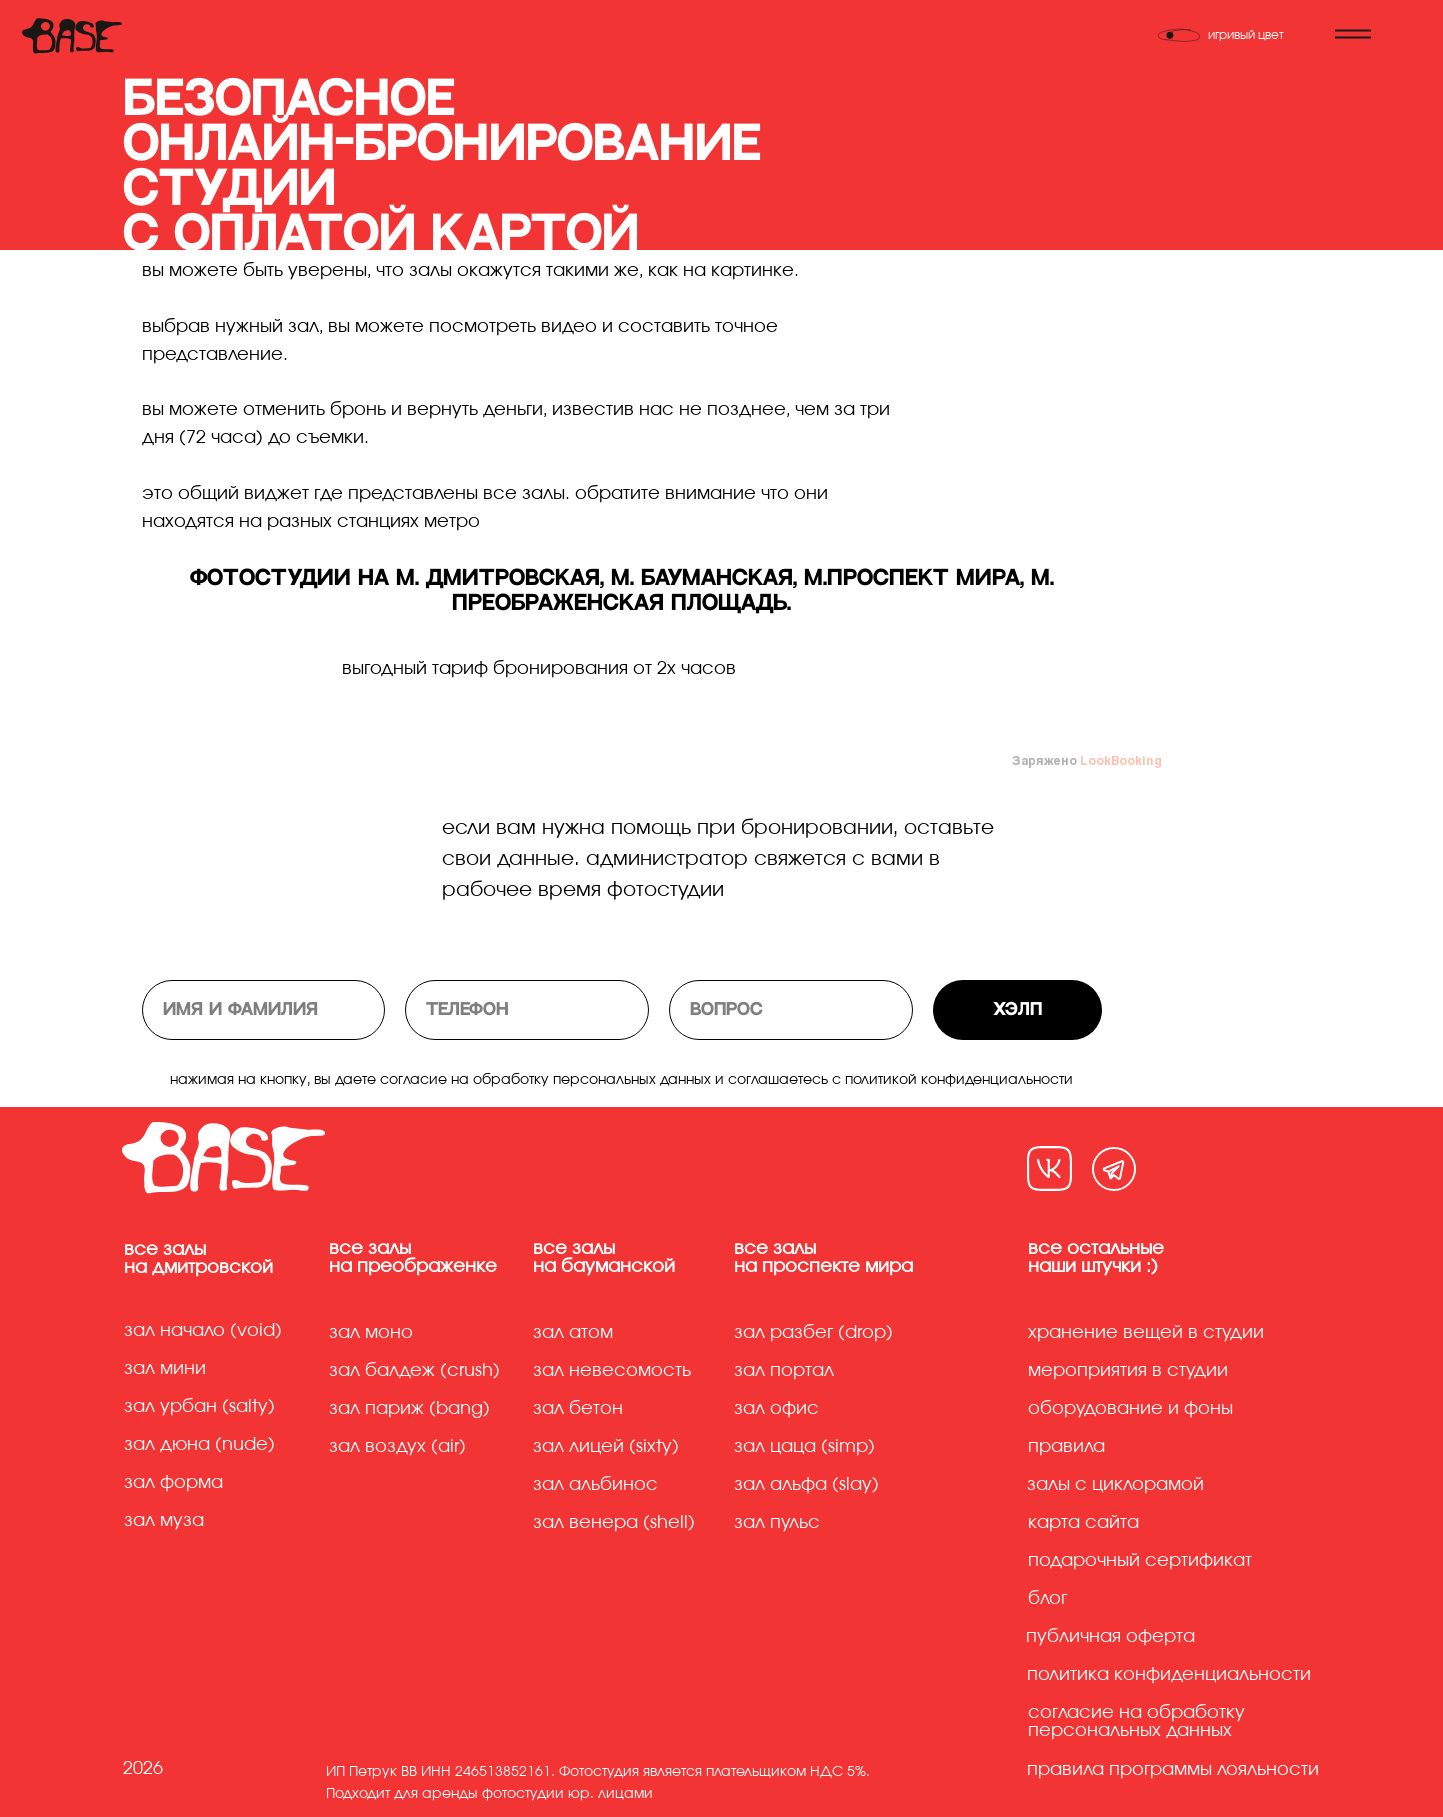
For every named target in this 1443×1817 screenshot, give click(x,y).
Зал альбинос (595, 1485)
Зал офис (776, 1409)
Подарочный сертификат (1140, 1561)
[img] (1049, 1168)
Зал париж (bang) (409, 1409)
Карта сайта (1083, 1523)
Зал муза (164, 1521)
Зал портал (784, 1371)
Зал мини (167, 1369)
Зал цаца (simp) (804, 1447)
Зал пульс (777, 1523)
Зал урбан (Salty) (199, 1407)
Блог (1047, 1599)
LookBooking (1121, 760)
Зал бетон (578, 1409)
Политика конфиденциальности (1169, 1675)
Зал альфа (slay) (806, 1485)
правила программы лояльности (1173, 1770)
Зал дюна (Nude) (199, 1445)
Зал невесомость (612, 1371)
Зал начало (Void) (203, 1331)
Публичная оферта (1110, 1637)
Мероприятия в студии (1128, 1371)
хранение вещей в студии (1146, 1333)
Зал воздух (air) (397, 1447)
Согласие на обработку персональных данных (1136, 1722)
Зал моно (371, 1333)
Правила (1066, 1447)
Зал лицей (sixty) (606, 1447)
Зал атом (573, 1333)
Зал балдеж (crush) (414, 1371)
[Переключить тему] (1233, 35)
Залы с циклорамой (1115, 1485)
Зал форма (173, 1483)
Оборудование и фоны (1130, 1409)
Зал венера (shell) (614, 1523)
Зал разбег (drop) (813, 1333)
